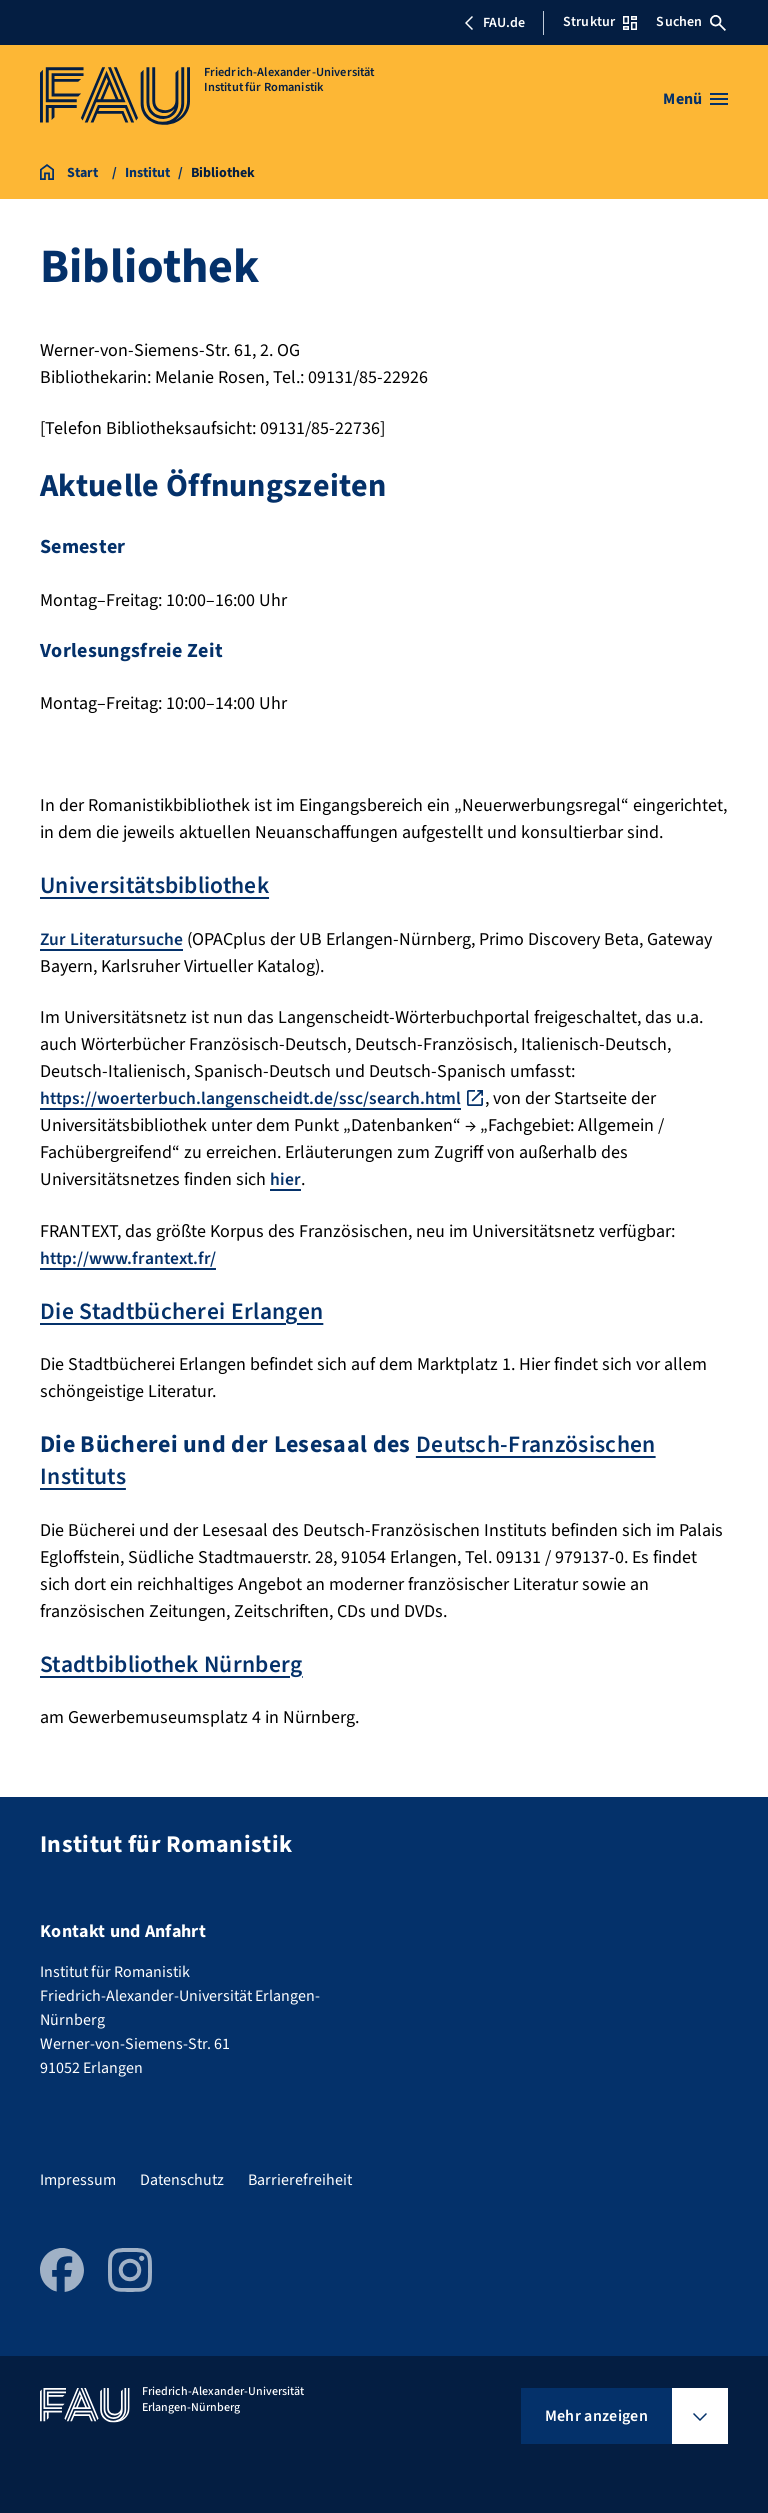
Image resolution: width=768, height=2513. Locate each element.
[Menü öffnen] (695, 99)
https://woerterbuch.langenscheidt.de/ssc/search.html (253, 1097)
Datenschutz (182, 2177)
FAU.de (494, 23)
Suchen (691, 22)
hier (285, 1178)
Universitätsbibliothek (158, 885)
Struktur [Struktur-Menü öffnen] (600, 22)
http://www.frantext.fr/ (130, 1256)
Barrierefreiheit (300, 2177)
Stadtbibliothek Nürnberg (176, 1661)
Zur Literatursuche (113, 938)
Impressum (78, 2177)
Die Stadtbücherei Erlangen (184, 1309)
